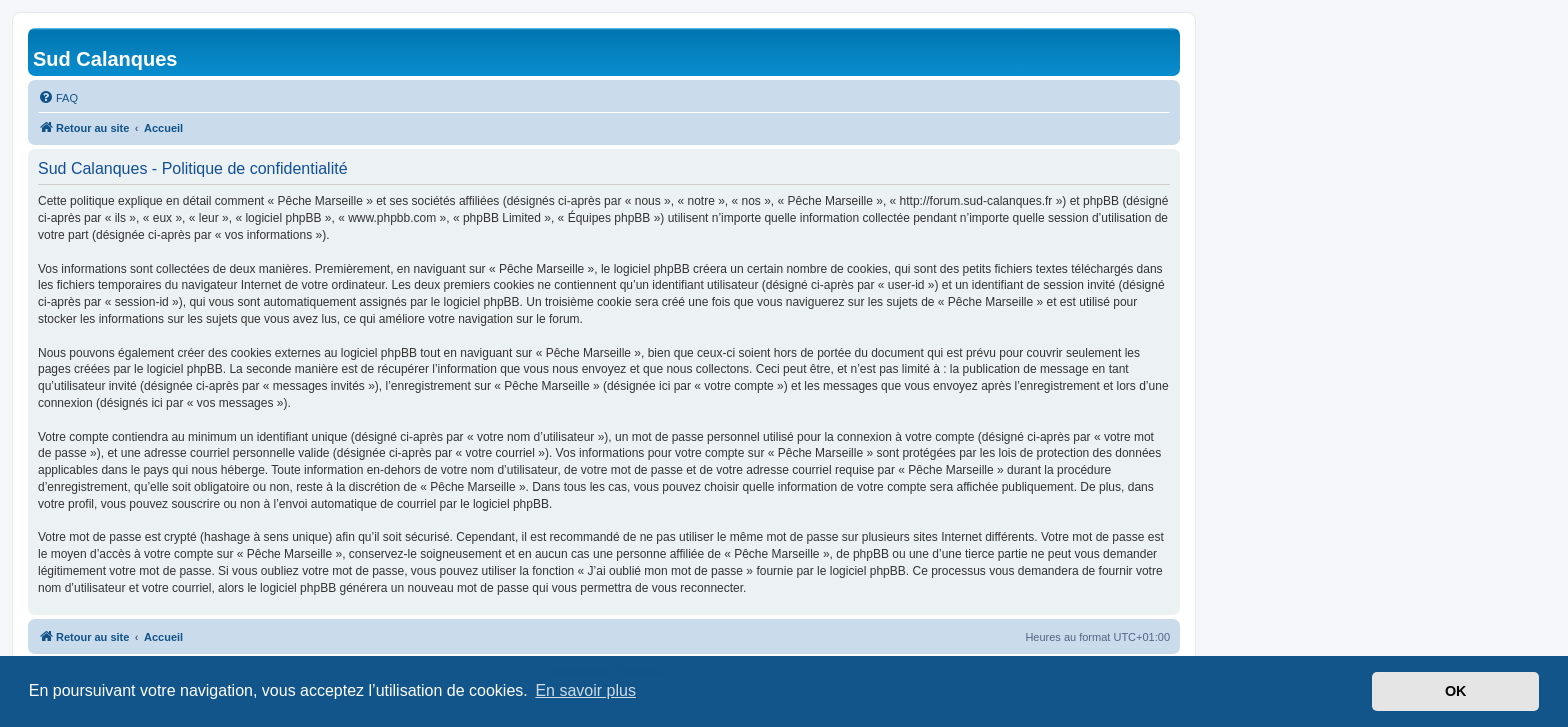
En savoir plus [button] (585, 690)
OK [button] (1456, 691)
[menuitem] (58, 98)
